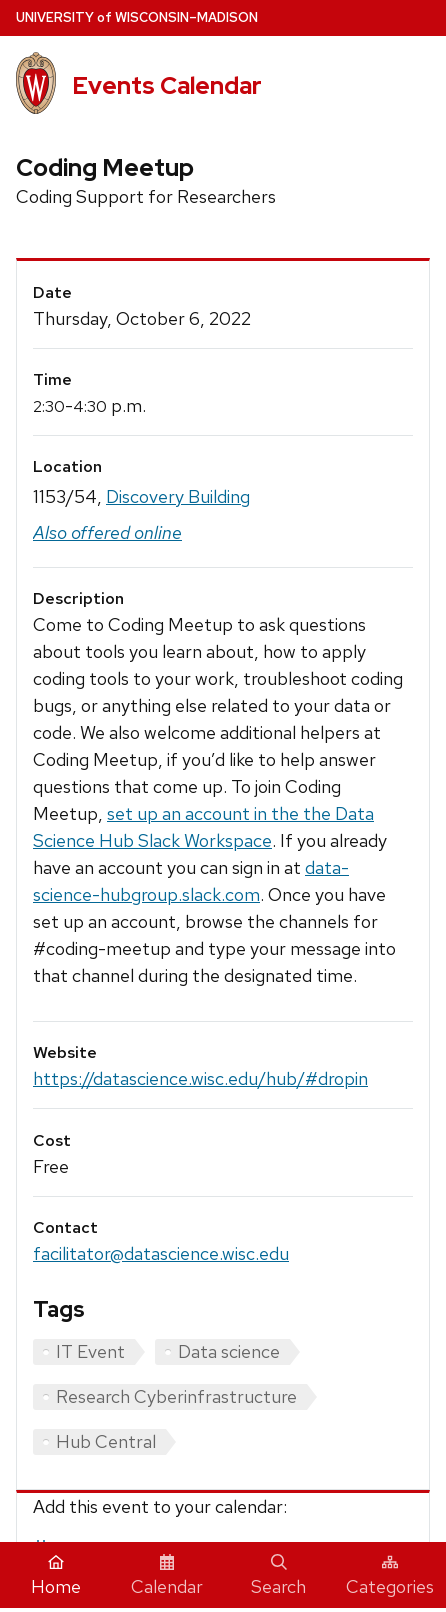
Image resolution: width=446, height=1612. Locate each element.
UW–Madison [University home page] (137, 17)
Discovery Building (178, 496)
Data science (229, 1351)
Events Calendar (167, 85)
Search (278, 1576)
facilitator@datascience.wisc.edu (161, 1253)
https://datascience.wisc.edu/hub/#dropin (200, 1078)
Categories (390, 1576)
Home (56, 1576)
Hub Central (106, 1441)
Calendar (167, 1576)
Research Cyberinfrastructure (176, 1396)
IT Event (90, 1351)
